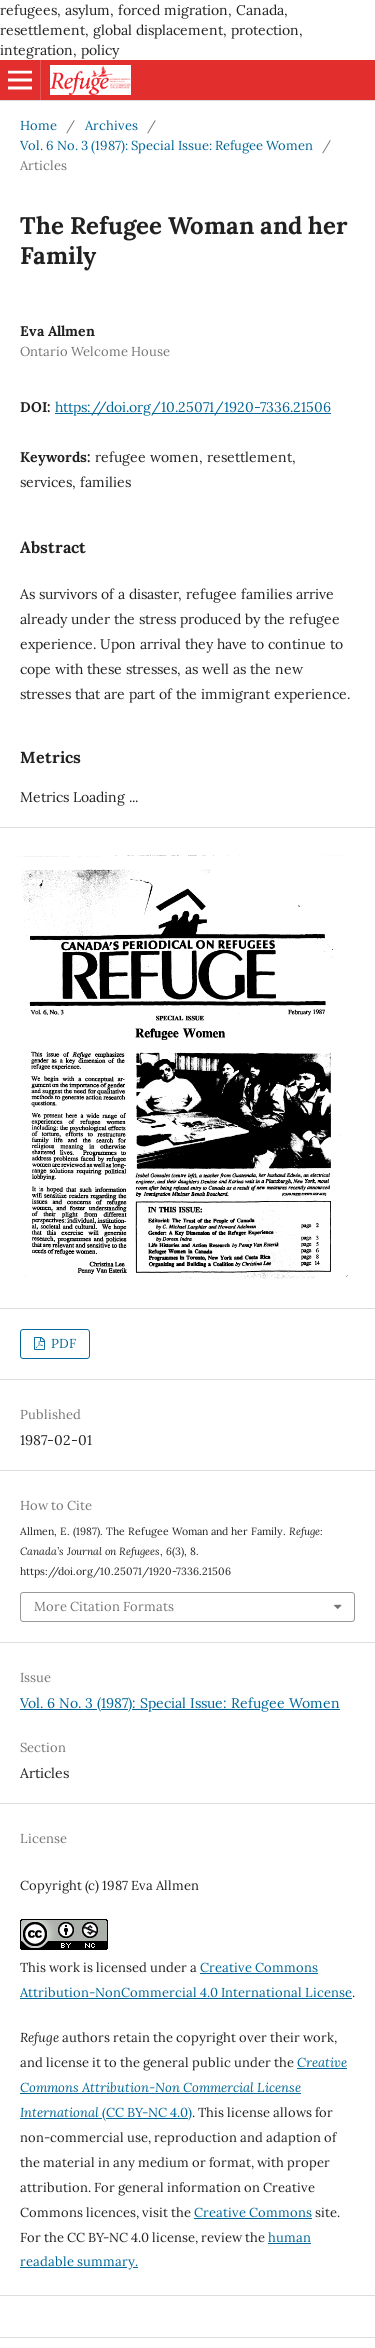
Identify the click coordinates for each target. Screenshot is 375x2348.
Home (38, 125)
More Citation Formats (104, 1606)
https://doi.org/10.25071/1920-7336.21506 (193, 407)
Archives (111, 125)
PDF (62, 1343)
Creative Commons (253, 2212)
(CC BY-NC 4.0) (183, 2087)
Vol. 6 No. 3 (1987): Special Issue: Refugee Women (166, 145)
